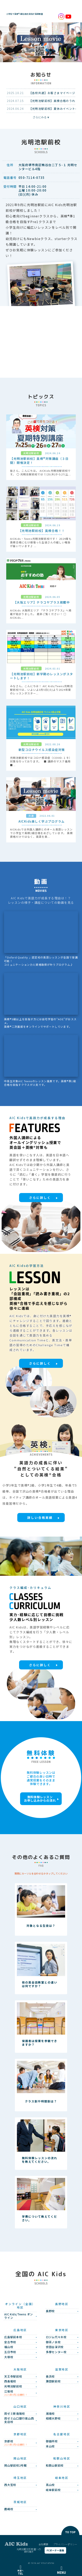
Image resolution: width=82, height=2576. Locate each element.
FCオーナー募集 (55, 2550)
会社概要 (43, 2544)
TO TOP (70, 2532)
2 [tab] (48, 57)
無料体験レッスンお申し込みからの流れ (40, 1798)
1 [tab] (33, 57)
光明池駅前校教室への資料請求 (29, 2550)
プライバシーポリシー (65, 2544)
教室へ (20, 2570)
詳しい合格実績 (40, 1517)
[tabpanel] (41, 42)
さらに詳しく (40, 1197)
